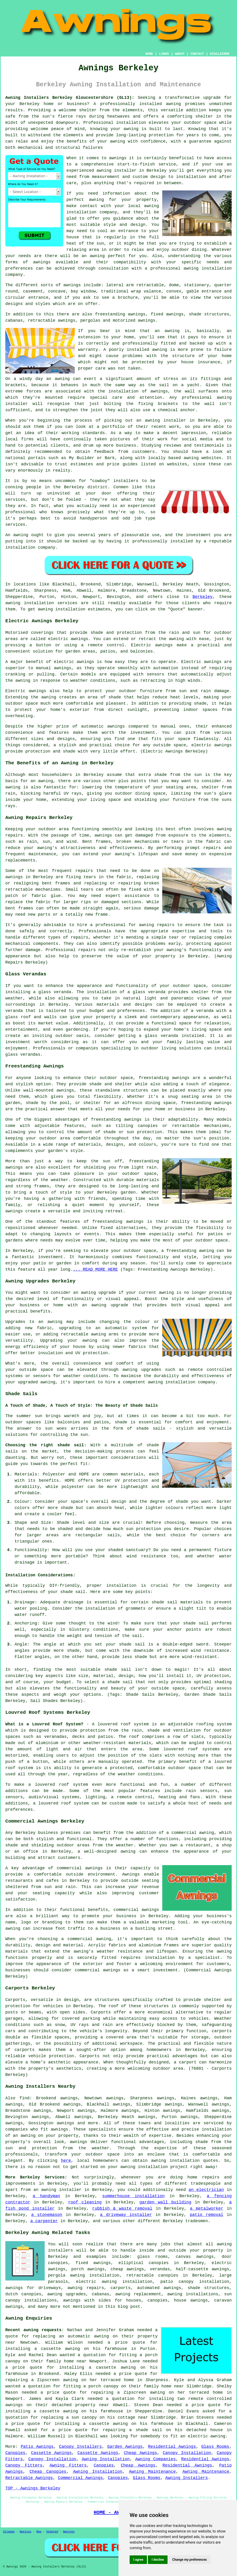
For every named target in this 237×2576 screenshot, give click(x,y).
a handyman (46, 2196)
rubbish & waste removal (122, 2208)
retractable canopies (152, 2275)
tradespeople (206, 2183)
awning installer (117, 170)
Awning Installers (186, 2478)
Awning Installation (106, 2459)
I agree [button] (138, 2559)
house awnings (191, 2300)
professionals (21, 2154)
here (66, 2160)
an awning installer (57, 2189)
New (38, 2531)
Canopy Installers (80, 2446)
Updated (52, 2531)
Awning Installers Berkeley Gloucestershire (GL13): (69, 97)
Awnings (25, 2531)
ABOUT (180, 54)
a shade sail (117, 1682)
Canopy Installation (187, 2453)
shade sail (117, 1669)
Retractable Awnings (29, 2478)
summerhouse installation (133, 2196)
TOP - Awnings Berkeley (32, 2488)
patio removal (206, 2214)
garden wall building (165, 2202)
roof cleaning (85, 2202)
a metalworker (206, 2208)
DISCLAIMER (219, 54)
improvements (20, 2183)
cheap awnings (127, 2269)
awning (131, 129)
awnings (72, 285)
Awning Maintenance (152, 2471)
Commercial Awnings (80, 2478)
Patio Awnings (37, 2446)
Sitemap (9, 2531)
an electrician (206, 2189)
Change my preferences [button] (189, 2559)
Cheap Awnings (140, 2453)
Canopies (15, 2453)
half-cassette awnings (202, 2269)
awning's (176, 950)
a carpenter (44, 2221)
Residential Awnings (172, 2446)
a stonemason (46, 2214)
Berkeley (202, 596)
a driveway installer (126, 2214)
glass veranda (54, 992)
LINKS (164, 54)
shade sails (150, 1428)
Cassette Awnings (51, 2453)
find (24, 2098)
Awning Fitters (68, 2465)
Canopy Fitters (23, 2465)
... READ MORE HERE (95, 1269)
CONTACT (197, 54)
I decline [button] (158, 2559)
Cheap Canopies (48, 2471)
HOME (149, 54)
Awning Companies (155, 2459)
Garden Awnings (125, 2446)
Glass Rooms (215, 2446)
